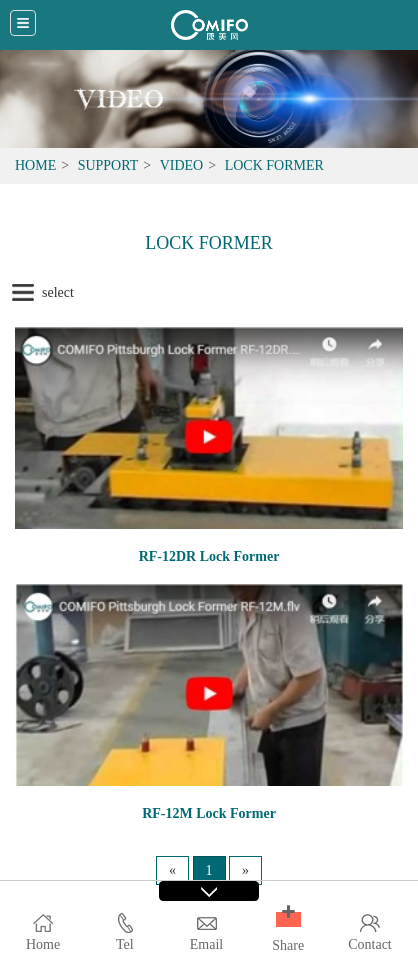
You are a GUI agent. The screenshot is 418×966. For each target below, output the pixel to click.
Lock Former (274, 165)
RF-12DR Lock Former (209, 556)
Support (108, 165)
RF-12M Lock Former (209, 813)
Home (35, 165)
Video (182, 165)
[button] (288, 919)
